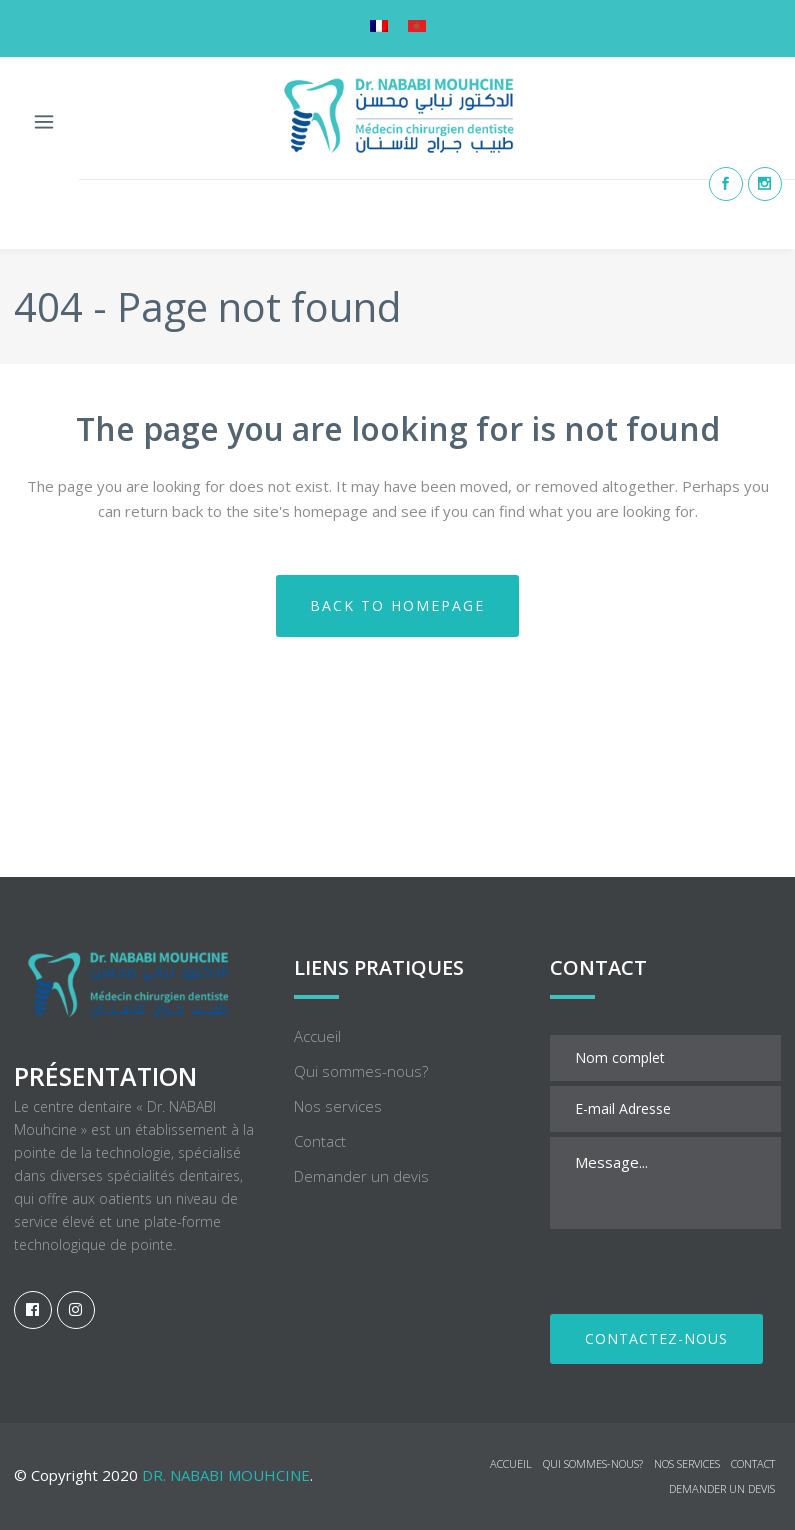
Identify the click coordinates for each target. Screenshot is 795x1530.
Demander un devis (361, 1055)
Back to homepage (397, 605)
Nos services (338, 985)
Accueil (317, 915)
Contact (320, 1020)
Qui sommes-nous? (361, 950)
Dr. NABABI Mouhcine (226, 1354)
